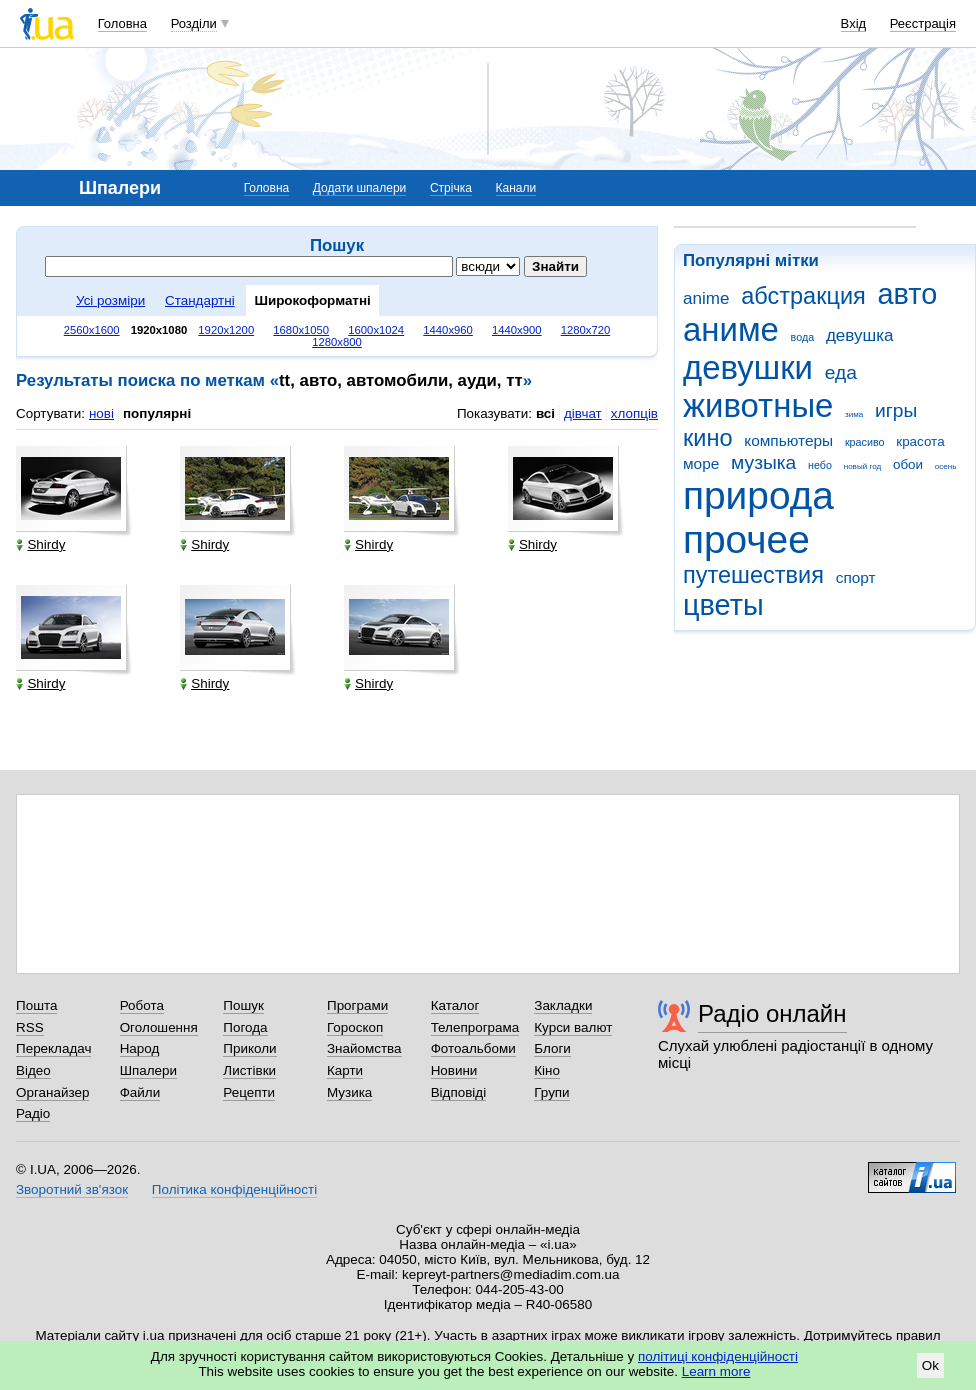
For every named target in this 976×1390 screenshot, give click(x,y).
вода (803, 337)
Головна (122, 23)
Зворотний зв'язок (72, 1189)
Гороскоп (355, 1027)
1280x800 (337, 342)
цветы (723, 605)
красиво (865, 442)
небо (820, 465)
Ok (930, 1365)
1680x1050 (301, 330)
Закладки (563, 1005)
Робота (142, 1005)
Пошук (243, 1005)
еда (841, 372)
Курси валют (573, 1027)
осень (946, 466)
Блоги (552, 1048)
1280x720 (586, 330)
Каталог (455, 1005)
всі (545, 413)
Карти (345, 1070)
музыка (763, 462)
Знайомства (364, 1048)
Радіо (33, 1113)
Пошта (36, 1005)
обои (908, 464)
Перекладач (53, 1048)
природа (758, 495)
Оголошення (159, 1027)
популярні (157, 413)
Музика (349, 1092)
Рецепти (249, 1092)
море (701, 463)
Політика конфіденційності (234, 1189)
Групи (551, 1092)
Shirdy (40, 544)
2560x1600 (92, 330)
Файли (140, 1092)
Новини (454, 1070)
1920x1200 (226, 330)
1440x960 (448, 330)
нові (101, 413)
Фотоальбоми (473, 1048)
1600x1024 (376, 330)
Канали (516, 188)
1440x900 (517, 330)
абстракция (803, 296)
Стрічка (451, 188)
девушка (860, 335)
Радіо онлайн (772, 1013)
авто (908, 294)
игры (896, 410)
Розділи (194, 23)
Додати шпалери (359, 188)
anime (706, 298)
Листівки (249, 1070)
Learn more (716, 1371)
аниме (731, 329)
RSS (30, 1027)
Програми (357, 1005)
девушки (748, 367)
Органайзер (52, 1092)
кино (708, 438)
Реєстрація (923, 23)
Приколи (249, 1048)
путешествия (753, 575)
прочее (746, 539)
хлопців (634, 413)
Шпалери (148, 1070)
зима (854, 414)
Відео (33, 1070)
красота (920, 441)
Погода (245, 1027)
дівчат (583, 413)
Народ (140, 1048)
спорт (856, 577)
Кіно (547, 1070)
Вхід (854, 23)
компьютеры (788, 440)
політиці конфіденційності (718, 1356)
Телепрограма (475, 1027)
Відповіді (459, 1092)
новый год (862, 466)
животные (758, 405)
